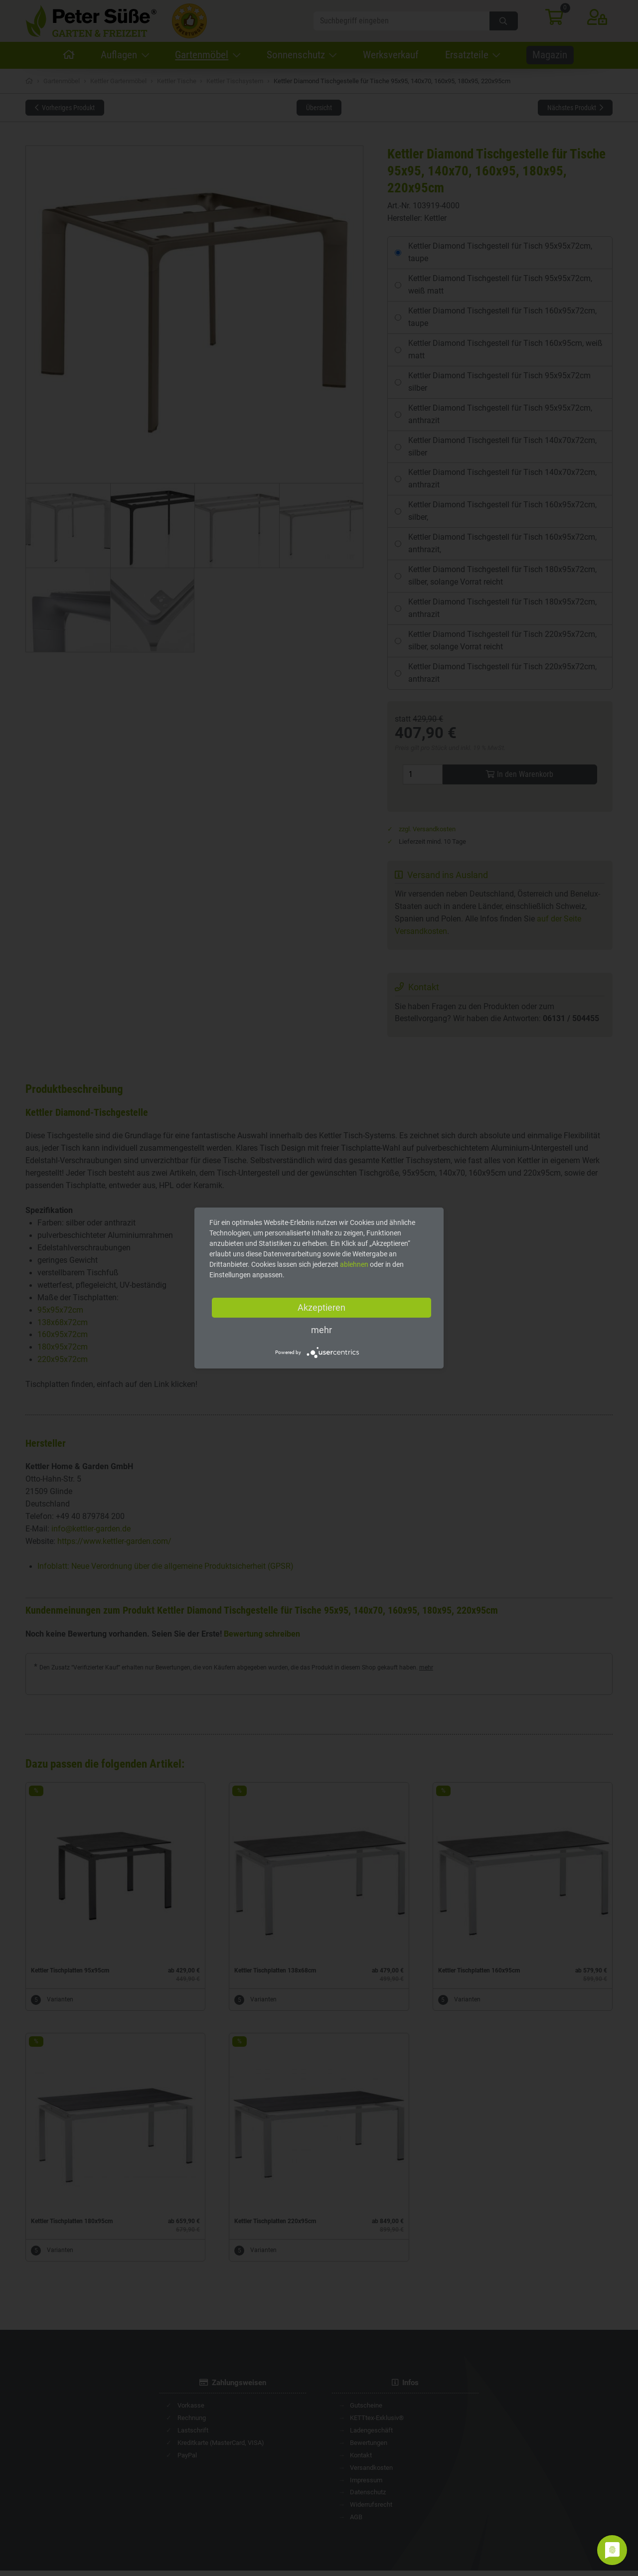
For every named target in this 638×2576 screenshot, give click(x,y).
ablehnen (354, 1264)
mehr (321, 1330)
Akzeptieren (321, 1307)
